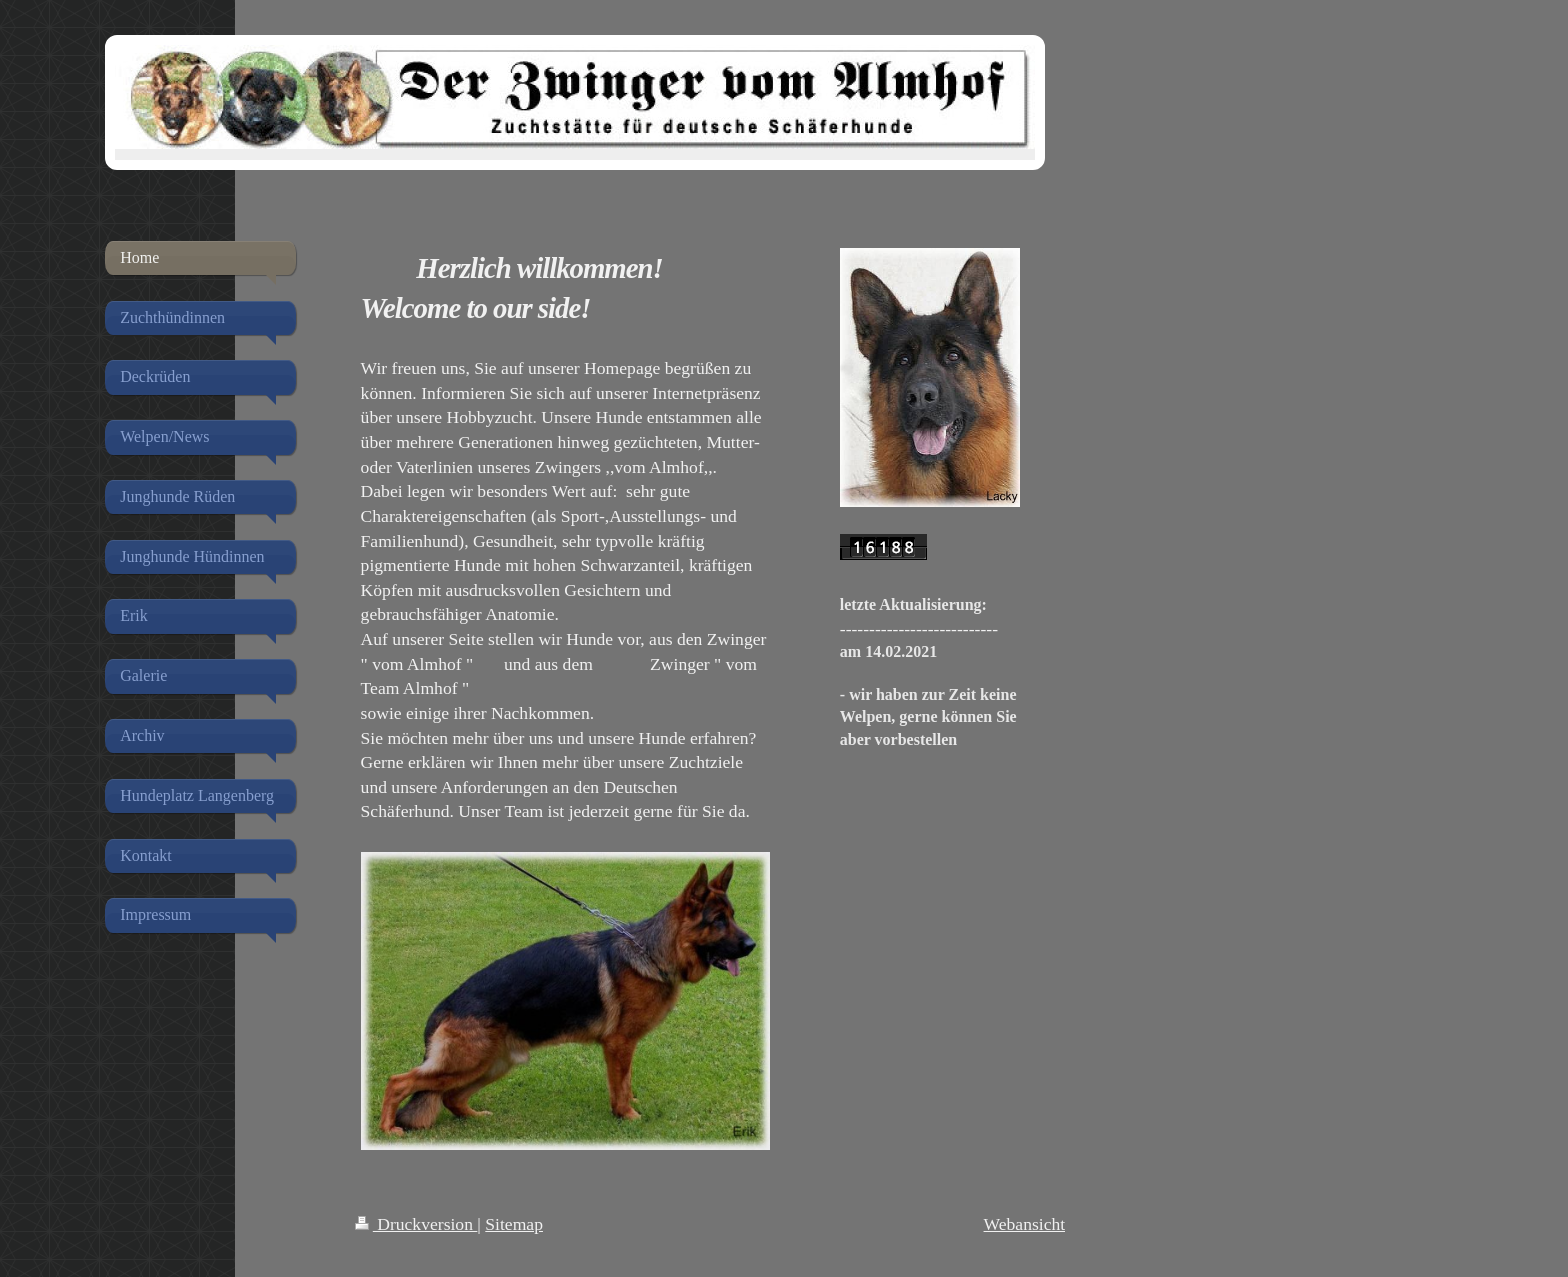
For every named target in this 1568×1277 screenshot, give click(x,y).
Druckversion (416, 1224)
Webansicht (1025, 1224)
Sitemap (514, 1224)
